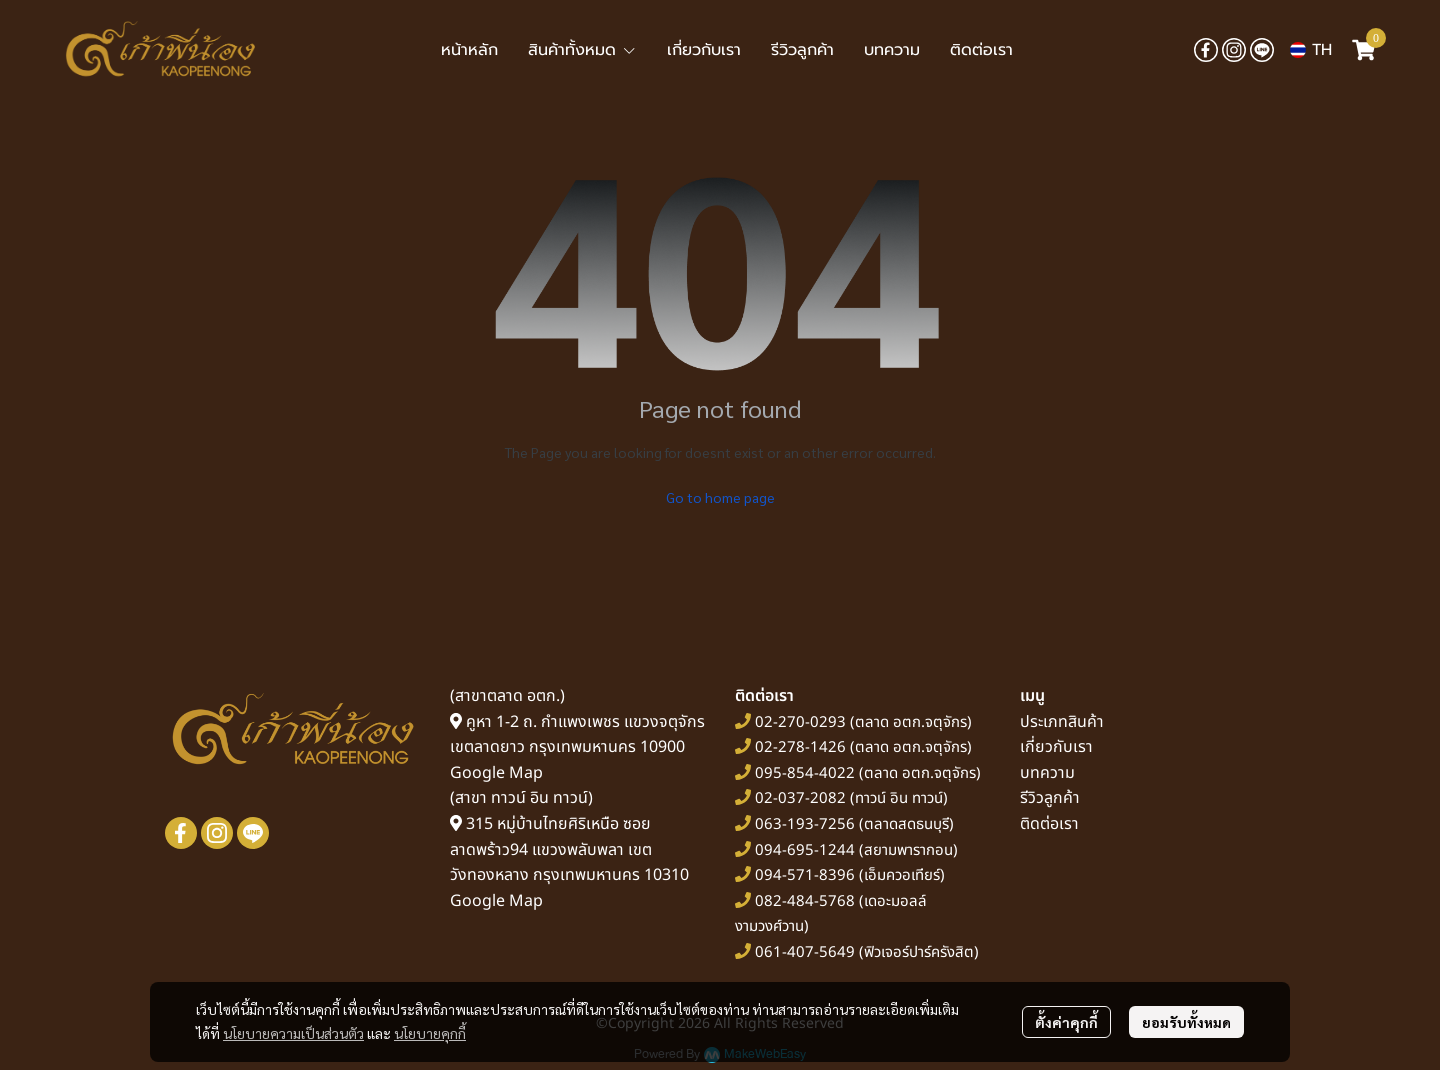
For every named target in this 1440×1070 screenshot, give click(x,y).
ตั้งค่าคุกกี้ (1066, 1022)
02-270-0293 (798, 722)
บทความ (1047, 773)
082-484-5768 (805, 901)
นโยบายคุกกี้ (430, 1033)
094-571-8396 (805, 875)
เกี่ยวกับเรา (1056, 747)
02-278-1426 (800, 747)
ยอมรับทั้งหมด (1186, 1022)
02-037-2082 (800, 798)
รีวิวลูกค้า (1050, 798)
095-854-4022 (805, 773)
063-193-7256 (805, 824)
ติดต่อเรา (1049, 824)
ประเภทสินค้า (1062, 722)
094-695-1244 (805, 850)
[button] (1311, 50)
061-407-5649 (805, 952)
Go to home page (720, 497)
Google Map (496, 773)
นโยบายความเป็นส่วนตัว (293, 1033)
